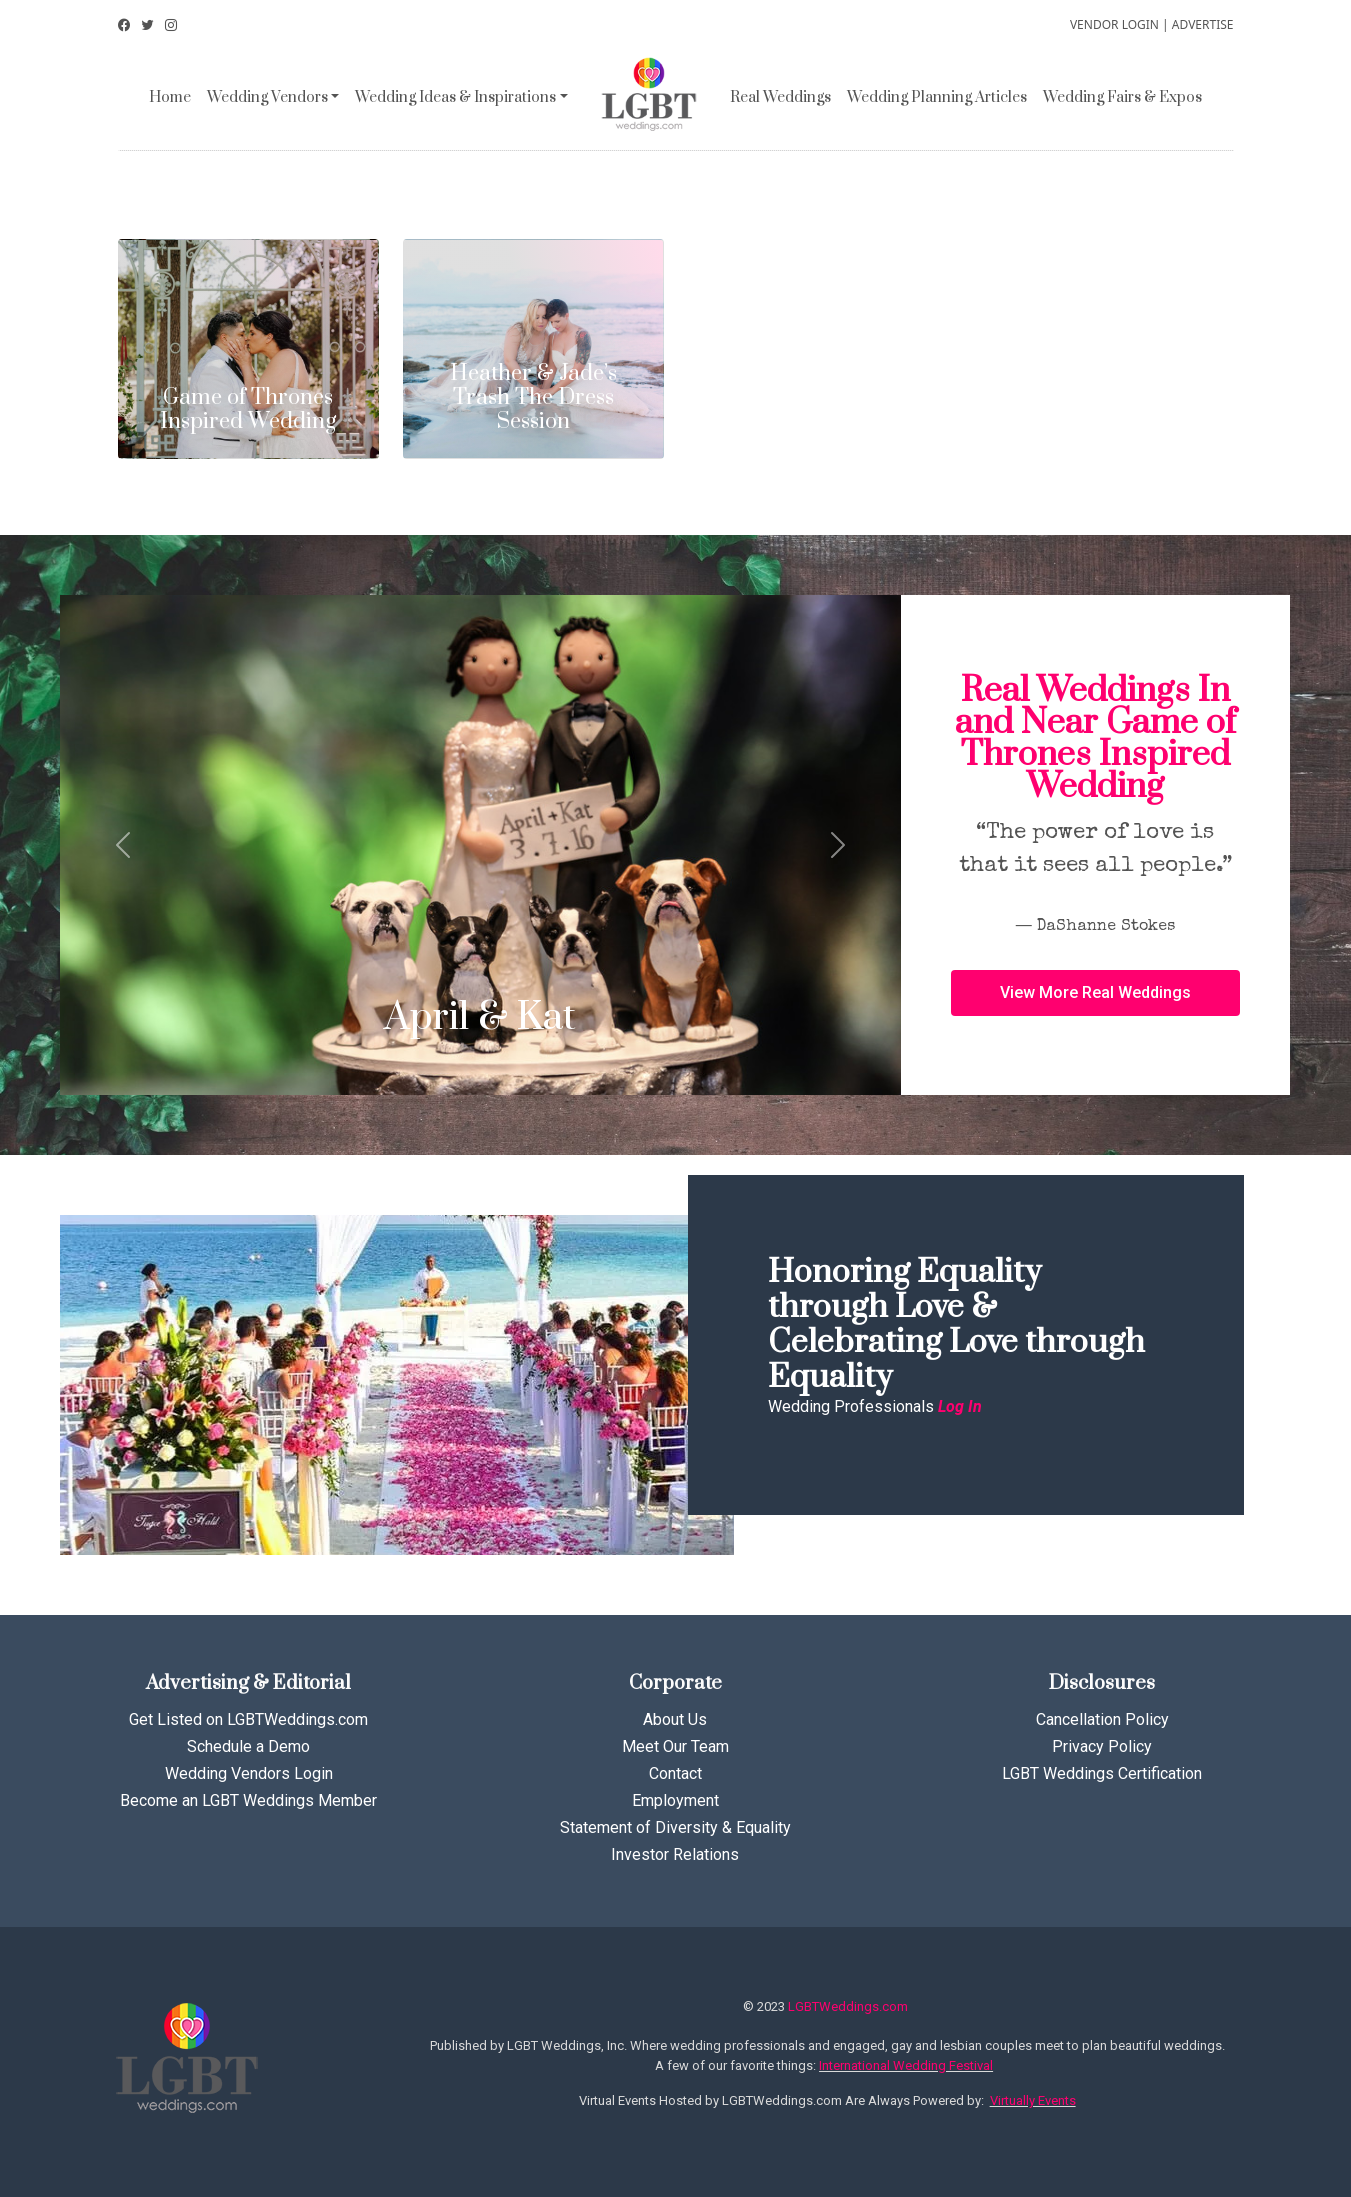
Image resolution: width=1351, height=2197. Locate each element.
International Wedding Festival (906, 2065)
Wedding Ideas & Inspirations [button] (455, 97)
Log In (960, 1406)
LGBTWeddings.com (848, 2006)
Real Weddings (780, 97)
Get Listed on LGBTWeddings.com (248, 1719)
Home (170, 97)
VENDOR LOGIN (1114, 24)
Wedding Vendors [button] (267, 97)
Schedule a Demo (248, 1746)
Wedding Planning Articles (937, 97)
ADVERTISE (1203, 24)
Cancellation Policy (1102, 1719)
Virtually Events (1033, 2100)
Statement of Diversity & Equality (675, 1827)
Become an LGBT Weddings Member (248, 1800)
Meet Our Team (675, 1746)
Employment (675, 1800)
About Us (675, 1719)
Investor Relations (675, 1854)
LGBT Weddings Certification (1102, 1773)
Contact (675, 1773)
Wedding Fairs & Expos (1122, 97)
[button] (1095, 993)
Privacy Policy (1102, 1746)
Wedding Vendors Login (249, 1773)
